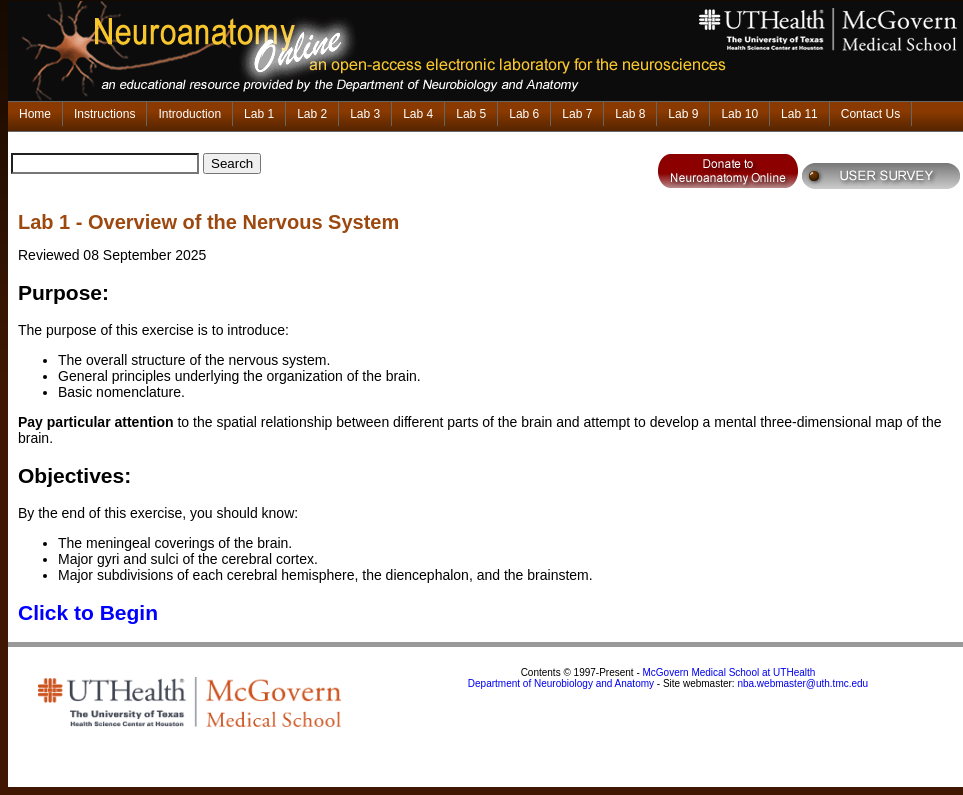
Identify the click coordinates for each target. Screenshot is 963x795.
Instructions (104, 114)
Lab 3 (365, 114)
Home (35, 114)
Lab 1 (259, 114)
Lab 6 (524, 114)
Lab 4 (418, 114)
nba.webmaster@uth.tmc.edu (802, 683)
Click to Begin (88, 612)
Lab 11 (799, 114)
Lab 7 (577, 114)
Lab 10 (739, 114)
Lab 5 (471, 114)
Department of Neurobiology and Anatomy (561, 683)
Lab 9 (683, 114)
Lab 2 (312, 114)
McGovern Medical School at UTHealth (729, 672)
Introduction (189, 114)
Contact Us (870, 114)
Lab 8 (630, 114)
